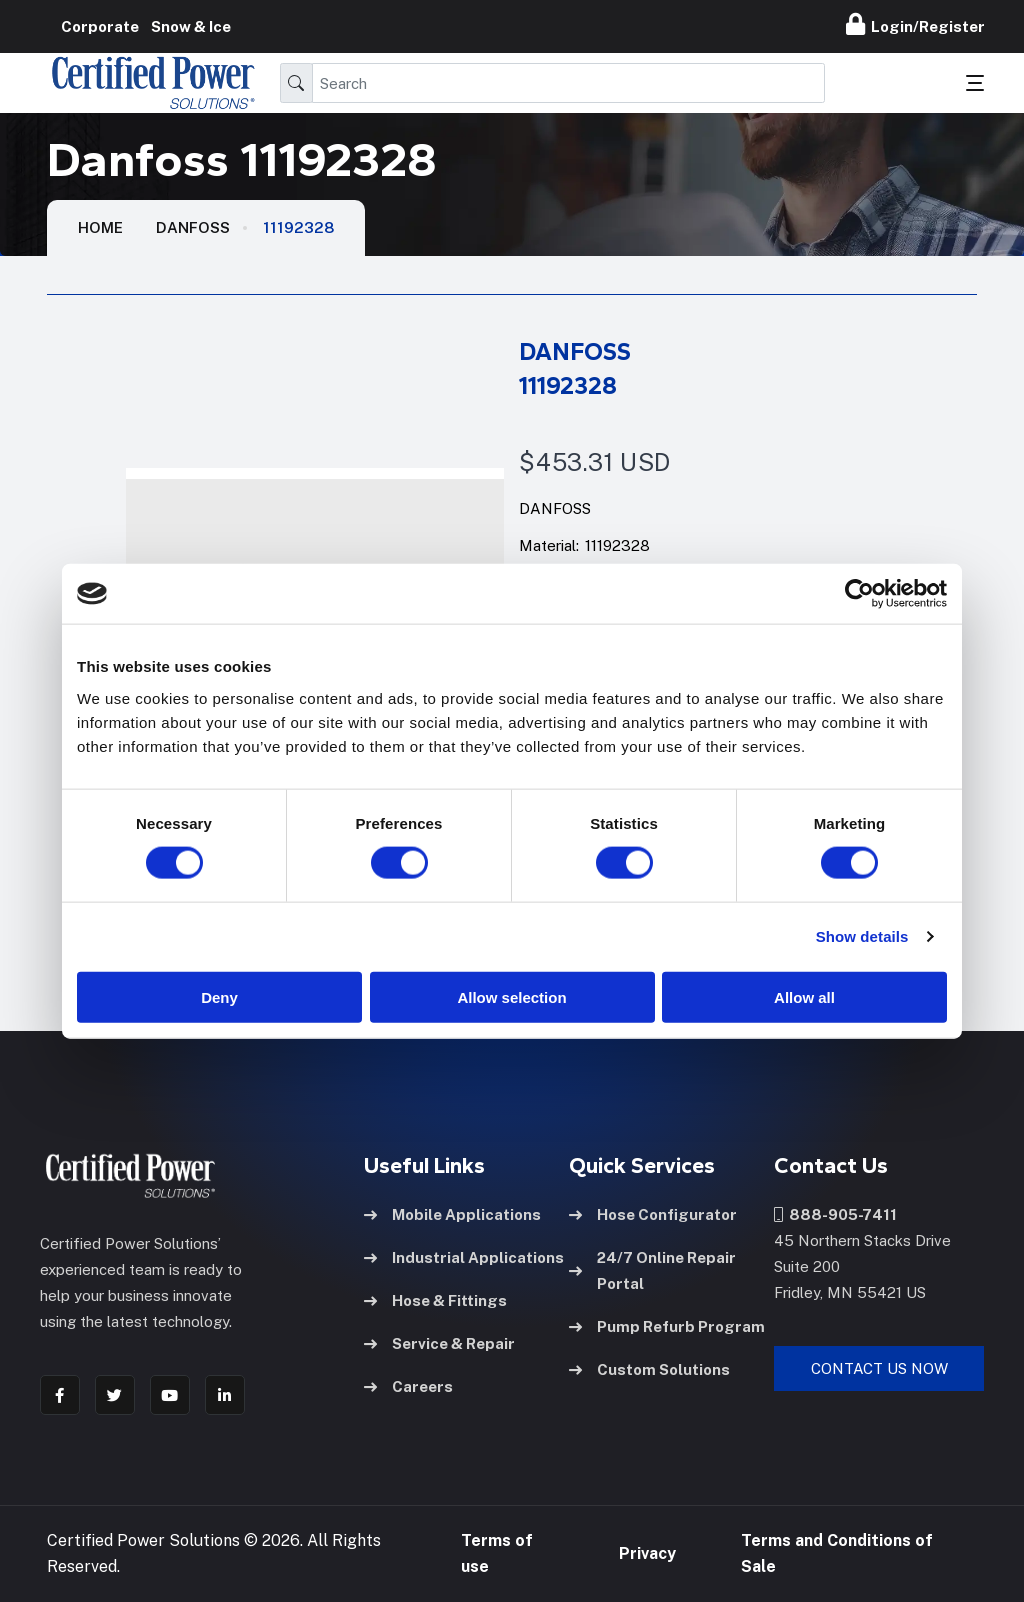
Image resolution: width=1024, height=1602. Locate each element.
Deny (219, 996)
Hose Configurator (653, 1214)
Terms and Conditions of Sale (837, 1553)
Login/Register (915, 24)
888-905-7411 (835, 1214)
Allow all (804, 996)
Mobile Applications (452, 1214)
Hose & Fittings (435, 1300)
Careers (408, 1386)
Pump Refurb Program (667, 1326)
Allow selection (511, 996)
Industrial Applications (464, 1257)
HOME (100, 227)
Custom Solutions (649, 1369)
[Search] (568, 83)
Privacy (647, 1553)
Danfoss (193, 227)
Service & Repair (439, 1343)
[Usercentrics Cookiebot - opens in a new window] (859, 594)
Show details (862, 936)
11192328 (298, 227)
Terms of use (497, 1553)
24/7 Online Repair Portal (652, 1270)
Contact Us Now (879, 1368)
